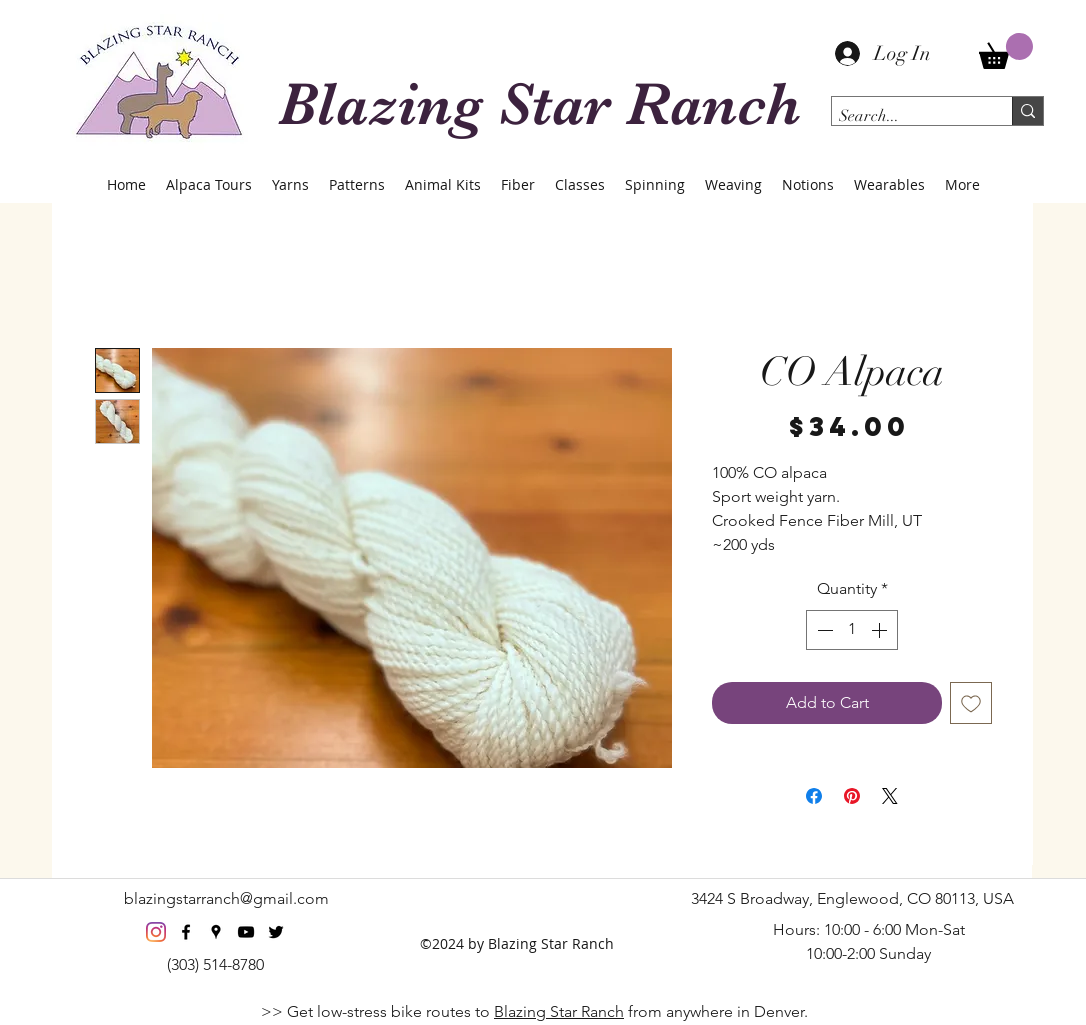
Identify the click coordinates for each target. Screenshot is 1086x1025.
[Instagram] (156, 932)
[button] (1006, 51)
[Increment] (881, 630)
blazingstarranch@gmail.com (226, 898)
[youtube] (246, 932)
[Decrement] (823, 630)
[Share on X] (890, 796)
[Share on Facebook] (814, 796)
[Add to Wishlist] (971, 703)
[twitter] (276, 932)
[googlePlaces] (216, 932)
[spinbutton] (852, 630)
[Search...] (904, 116)
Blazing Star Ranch (559, 1011)
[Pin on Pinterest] (852, 796)
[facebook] (186, 932)
